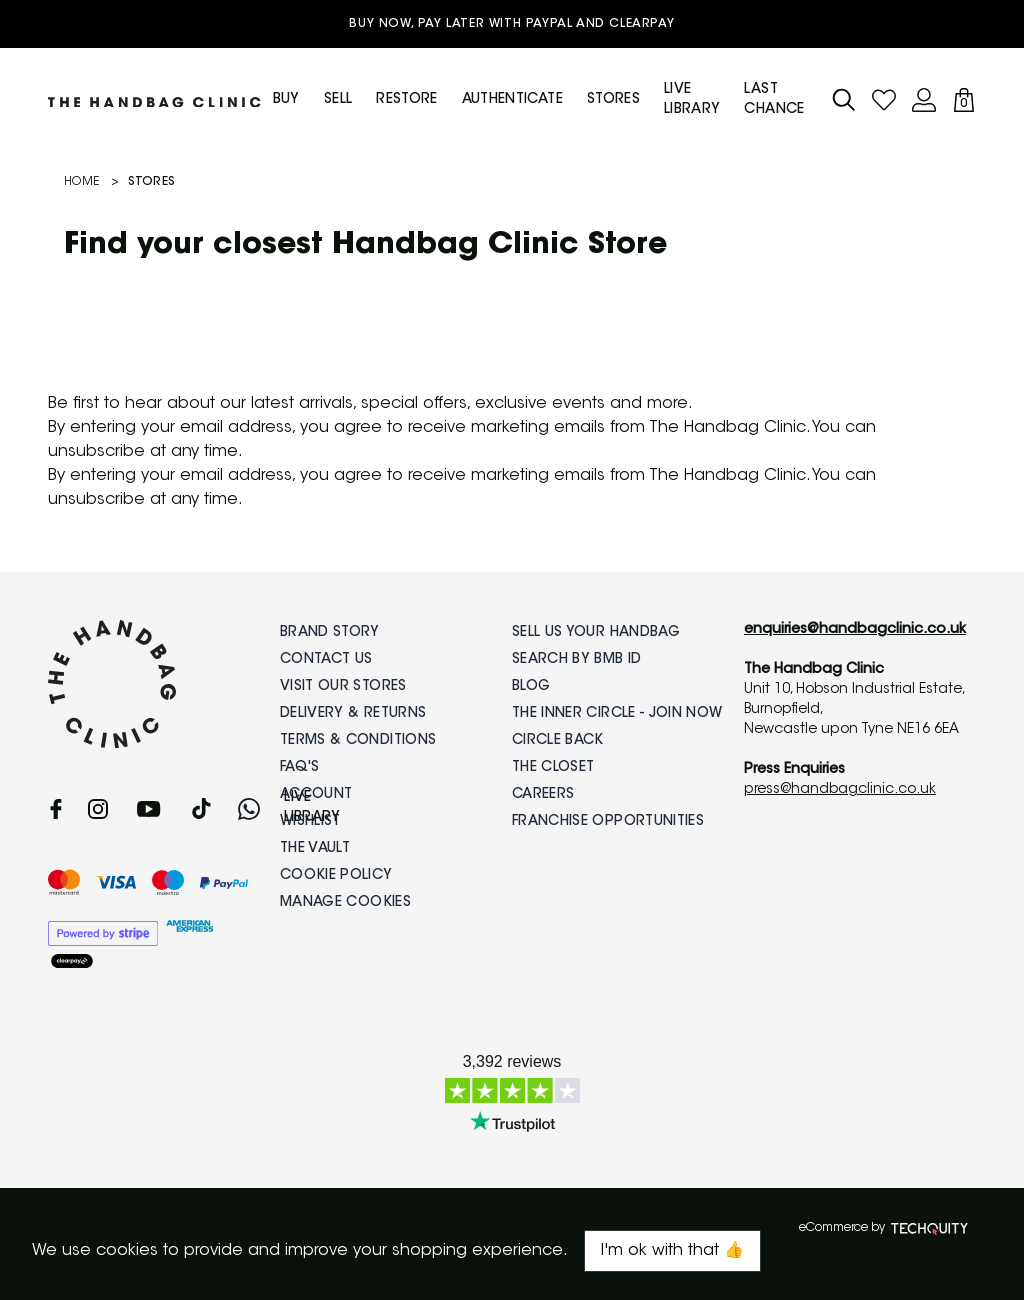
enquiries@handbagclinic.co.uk (855, 630)
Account (316, 795)
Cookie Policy (336, 876)
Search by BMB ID (577, 660)
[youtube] (148, 809)
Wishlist (310, 822)
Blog (531, 687)
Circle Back (558, 741)
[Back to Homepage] (154, 100)
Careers (543, 795)
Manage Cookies (345, 903)
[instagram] (98, 809)
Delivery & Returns (353, 714)
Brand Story (330, 633)
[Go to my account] (884, 100)
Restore (406, 100)
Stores (613, 100)
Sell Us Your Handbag (596, 633)
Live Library (692, 100)
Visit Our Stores (343, 687)
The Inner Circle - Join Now (617, 714)
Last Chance (774, 100)
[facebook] (56, 809)
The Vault (315, 849)
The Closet (553, 768)
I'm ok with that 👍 (672, 1251)
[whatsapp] (249, 809)
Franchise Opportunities (608, 822)
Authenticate (512, 100)
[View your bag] (964, 100)
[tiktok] (201, 808)
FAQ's (300, 768)
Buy (286, 100)
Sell (338, 100)
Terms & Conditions (358, 741)
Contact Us (326, 660)
